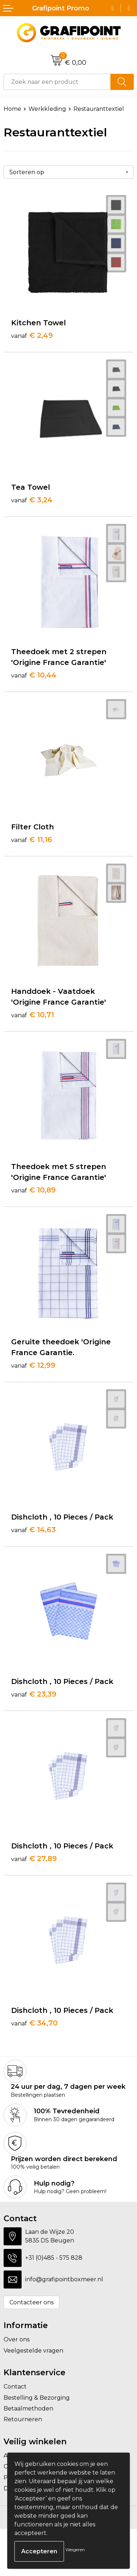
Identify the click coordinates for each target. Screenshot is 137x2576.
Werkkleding (47, 108)
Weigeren (75, 2549)
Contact (15, 2386)
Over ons (16, 2339)
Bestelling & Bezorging (37, 2397)
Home (12, 108)
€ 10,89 (33, 1190)
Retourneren (23, 2419)
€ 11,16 (31, 839)
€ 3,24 (31, 499)
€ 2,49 (32, 335)
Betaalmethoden (28, 2408)
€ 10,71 (32, 1014)
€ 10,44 (33, 675)
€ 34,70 (34, 2023)
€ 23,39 (33, 1694)
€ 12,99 (33, 1365)
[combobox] (57, 82)
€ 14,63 (33, 1529)
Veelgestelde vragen (33, 2350)
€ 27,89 (34, 1858)
